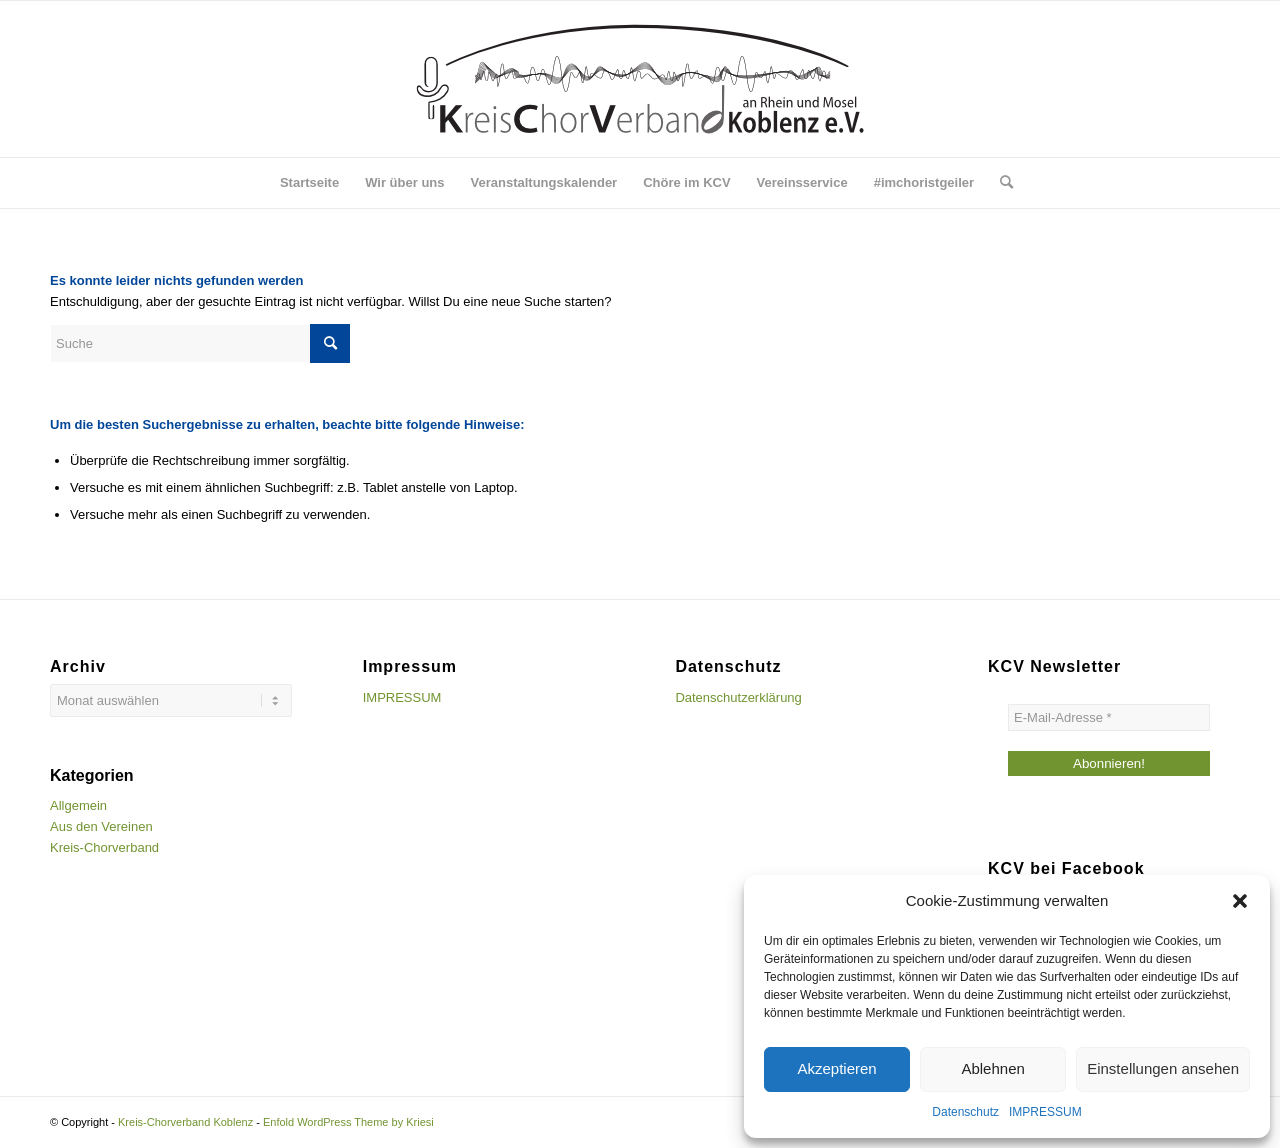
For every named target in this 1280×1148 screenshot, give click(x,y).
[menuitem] (309, 183)
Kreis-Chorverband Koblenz (185, 1122)
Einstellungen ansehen (1163, 1068)
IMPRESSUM (1045, 1112)
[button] (1240, 901)
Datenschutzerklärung (738, 697)
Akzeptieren (836, 1068)
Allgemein (78, 805)
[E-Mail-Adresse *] (1109, 717)
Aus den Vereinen (101, 826)
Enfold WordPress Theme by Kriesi (348, 1122)
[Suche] (1000, 183)
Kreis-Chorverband (104, 847)
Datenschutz (965, 1112)
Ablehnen (992, 1068)
